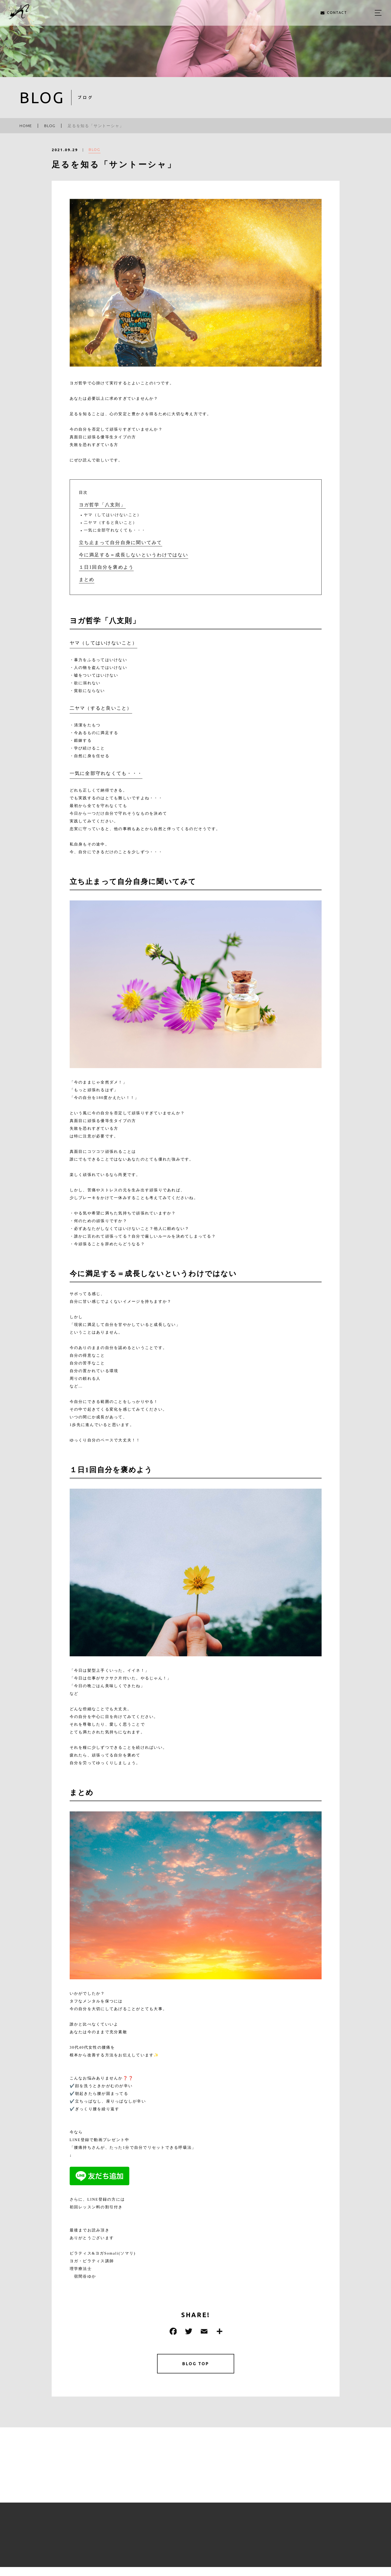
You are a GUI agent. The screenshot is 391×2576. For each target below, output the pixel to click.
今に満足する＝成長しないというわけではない (133, 554)
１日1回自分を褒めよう (106, 567)
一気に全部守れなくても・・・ (115, 530)
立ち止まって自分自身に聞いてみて (120, 542)
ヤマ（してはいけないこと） (112, 515)
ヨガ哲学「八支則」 (102, 504)
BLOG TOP (195, 2365)
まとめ (87, 579)
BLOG (94, 150)
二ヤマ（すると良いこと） (110, 522)
